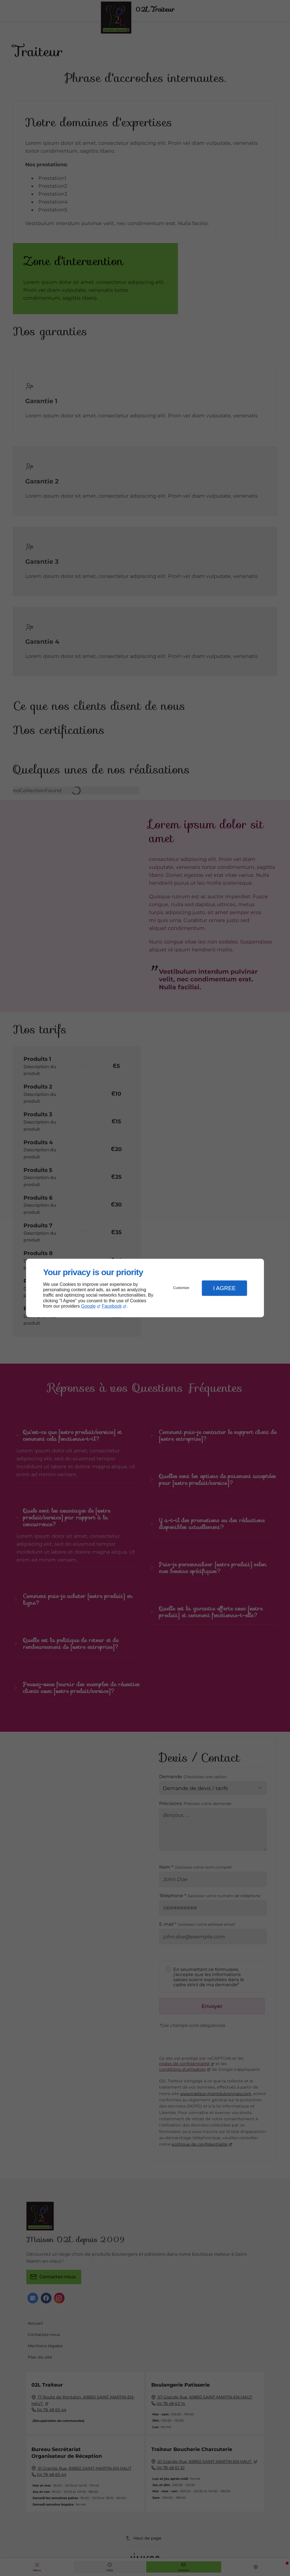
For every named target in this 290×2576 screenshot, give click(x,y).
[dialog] (145, 1288)
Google (88, 1306)
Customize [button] (181, 1288)
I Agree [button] (224, 1288)
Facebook (112, 1306)
